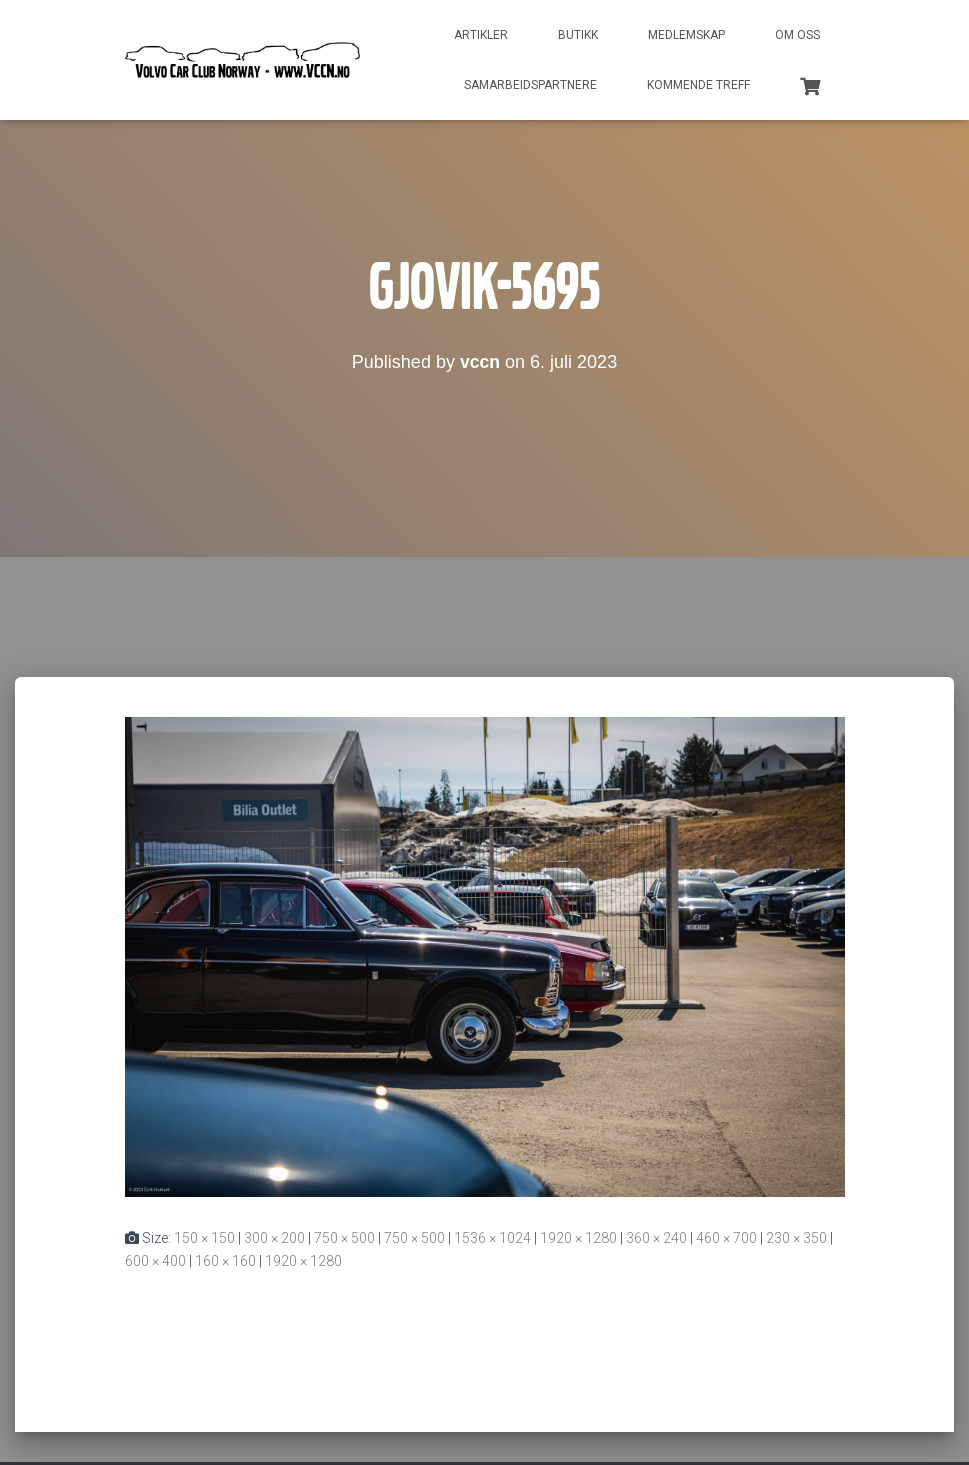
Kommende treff (698, 85)
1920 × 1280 (578, 1238)
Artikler (481, 35)
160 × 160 (225, 1261)
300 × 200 (274, 1238)
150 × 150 (204, 1238)
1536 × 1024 (492, 1238)
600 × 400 (155, 1261)
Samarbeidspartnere (530, 85)
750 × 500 (344, 1238)
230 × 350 (796, 1238)
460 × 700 (726, 1238)
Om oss (797, 35)
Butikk (578, 35)
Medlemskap (686, 35)
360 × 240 (656, 1238)
